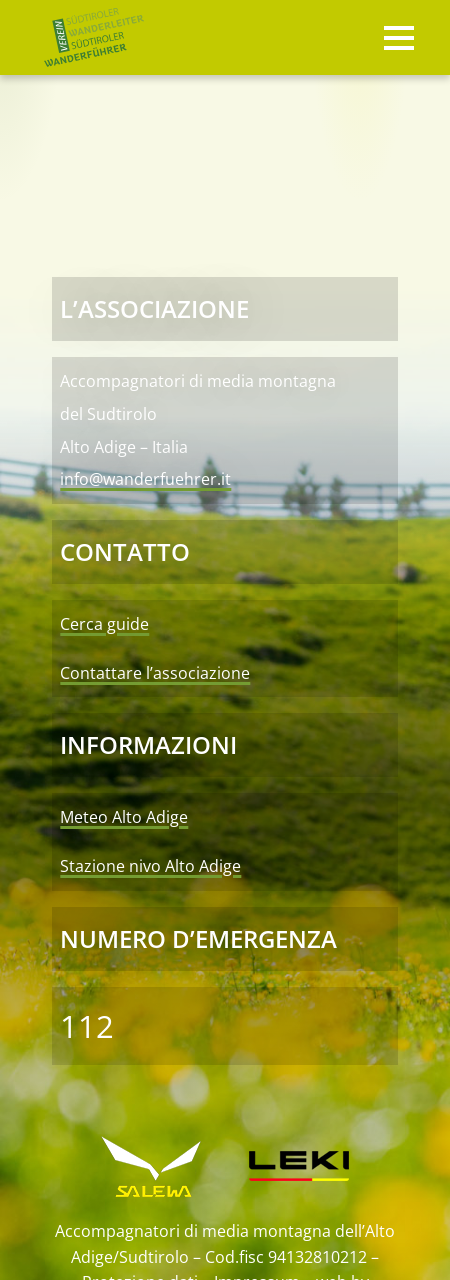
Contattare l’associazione (155, 673)
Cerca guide (104, 624)
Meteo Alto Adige (124, 817)
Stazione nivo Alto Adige (150, 866)
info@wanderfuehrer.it (145, 479)
